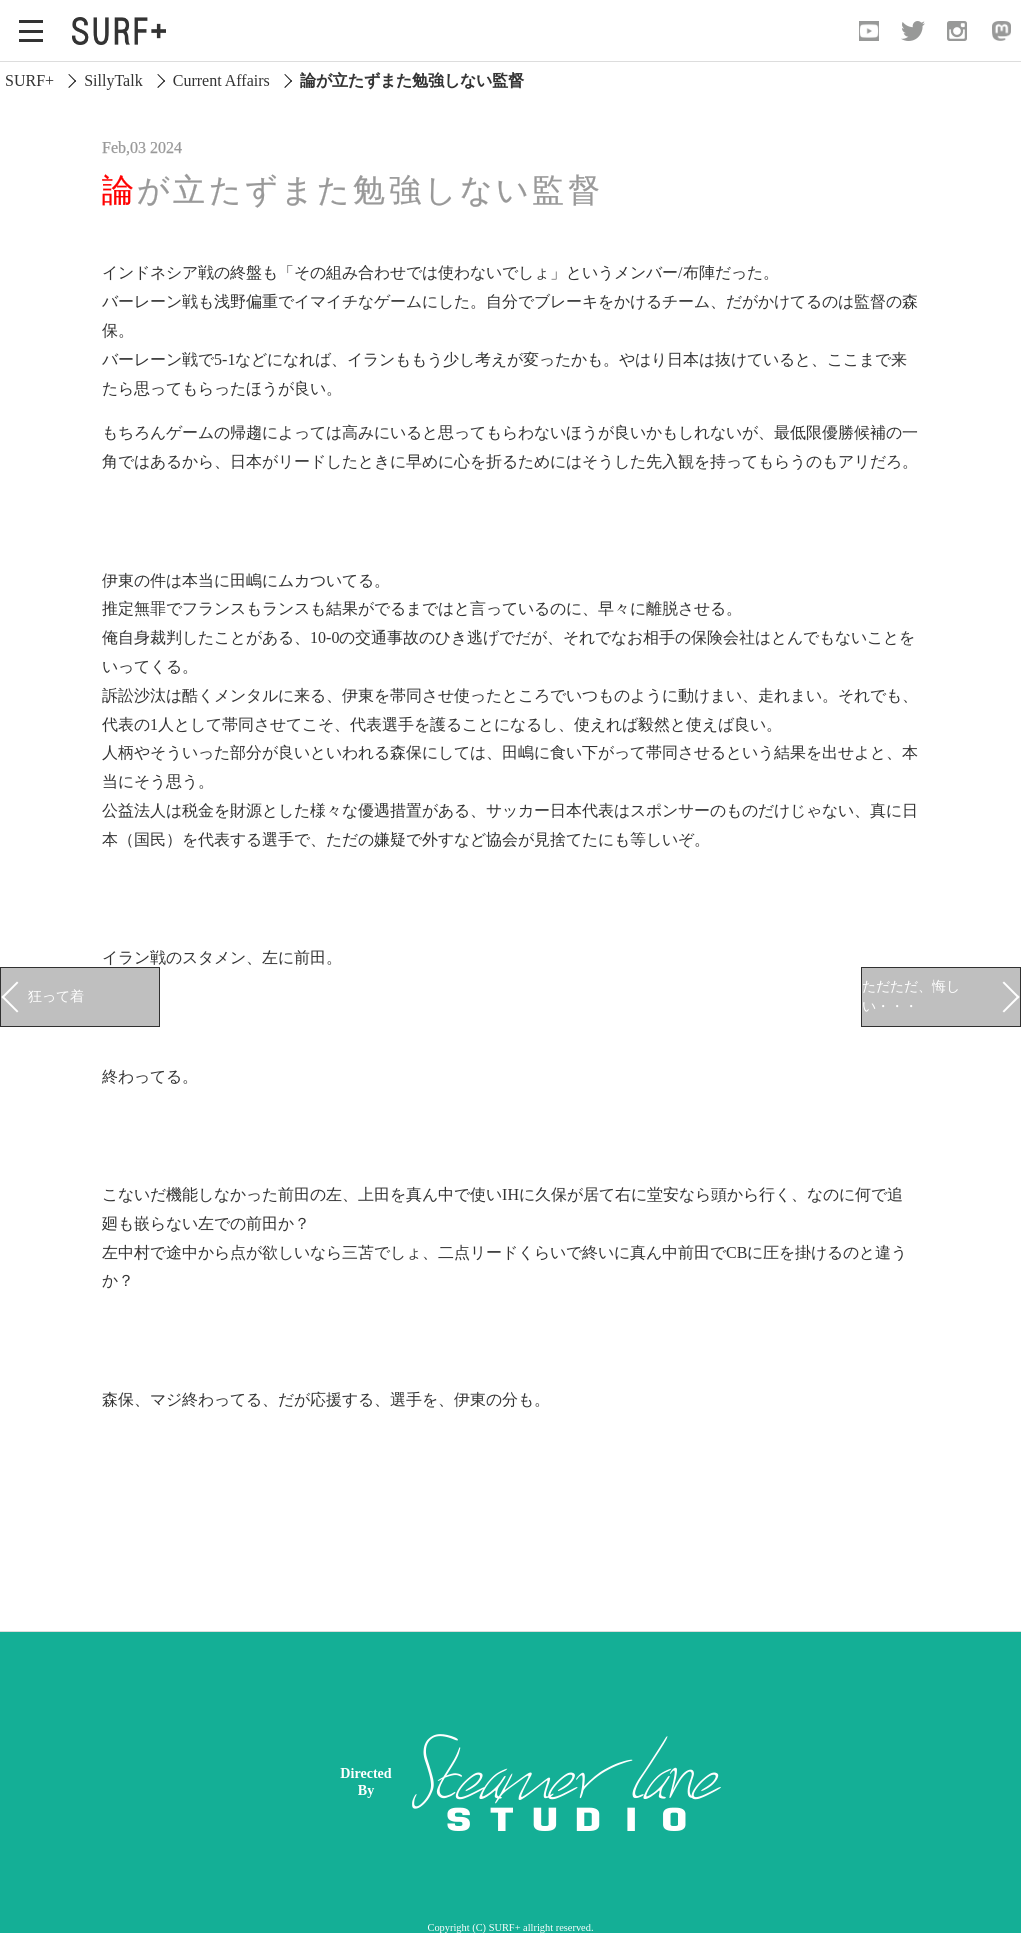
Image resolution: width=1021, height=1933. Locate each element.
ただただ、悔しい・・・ (911, 996)
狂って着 (56, 996)
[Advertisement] (666, 1782)
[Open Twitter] (913, 31)
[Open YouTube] (869, 31)
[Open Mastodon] (1001, 31)
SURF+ (29, 80)
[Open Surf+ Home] (124, 31)
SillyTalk (113, 80)
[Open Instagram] (957, 31)
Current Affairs (221, 80)
